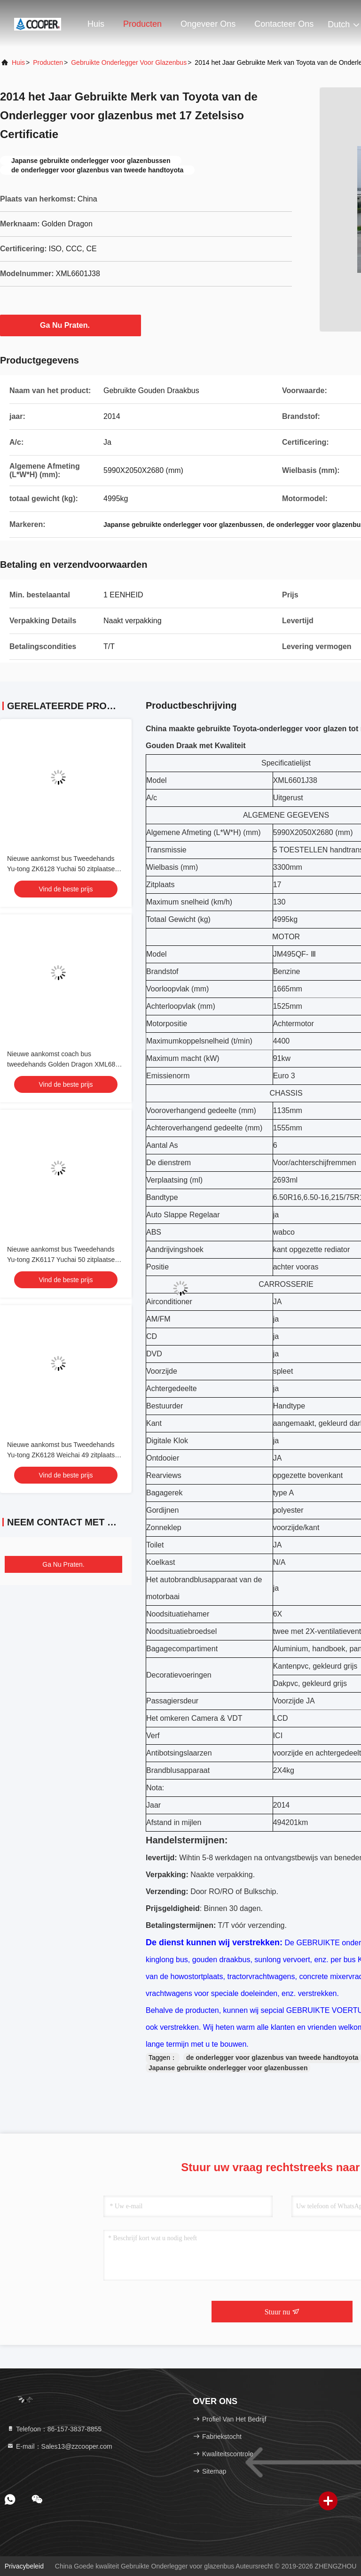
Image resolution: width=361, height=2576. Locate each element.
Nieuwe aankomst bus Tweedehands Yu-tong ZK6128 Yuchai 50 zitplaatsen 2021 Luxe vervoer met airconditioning (62, 869)
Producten (142, 24)
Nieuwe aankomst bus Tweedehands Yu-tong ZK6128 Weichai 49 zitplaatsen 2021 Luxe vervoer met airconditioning (64, 1455)
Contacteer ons (284, 24)
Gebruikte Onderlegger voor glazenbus (129, 62)
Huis (95, 24)
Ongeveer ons (207, 24)
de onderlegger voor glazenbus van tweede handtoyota (272, 2057)
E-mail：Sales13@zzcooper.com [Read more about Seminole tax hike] (59, 2446)
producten (48, 62)
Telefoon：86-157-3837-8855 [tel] (54, 2429)
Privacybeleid (24, 2566)
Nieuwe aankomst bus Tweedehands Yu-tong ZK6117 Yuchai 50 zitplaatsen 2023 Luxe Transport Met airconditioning (66, 1259)
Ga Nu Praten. (70, 325)
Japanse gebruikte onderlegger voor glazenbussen (228, 2068)
